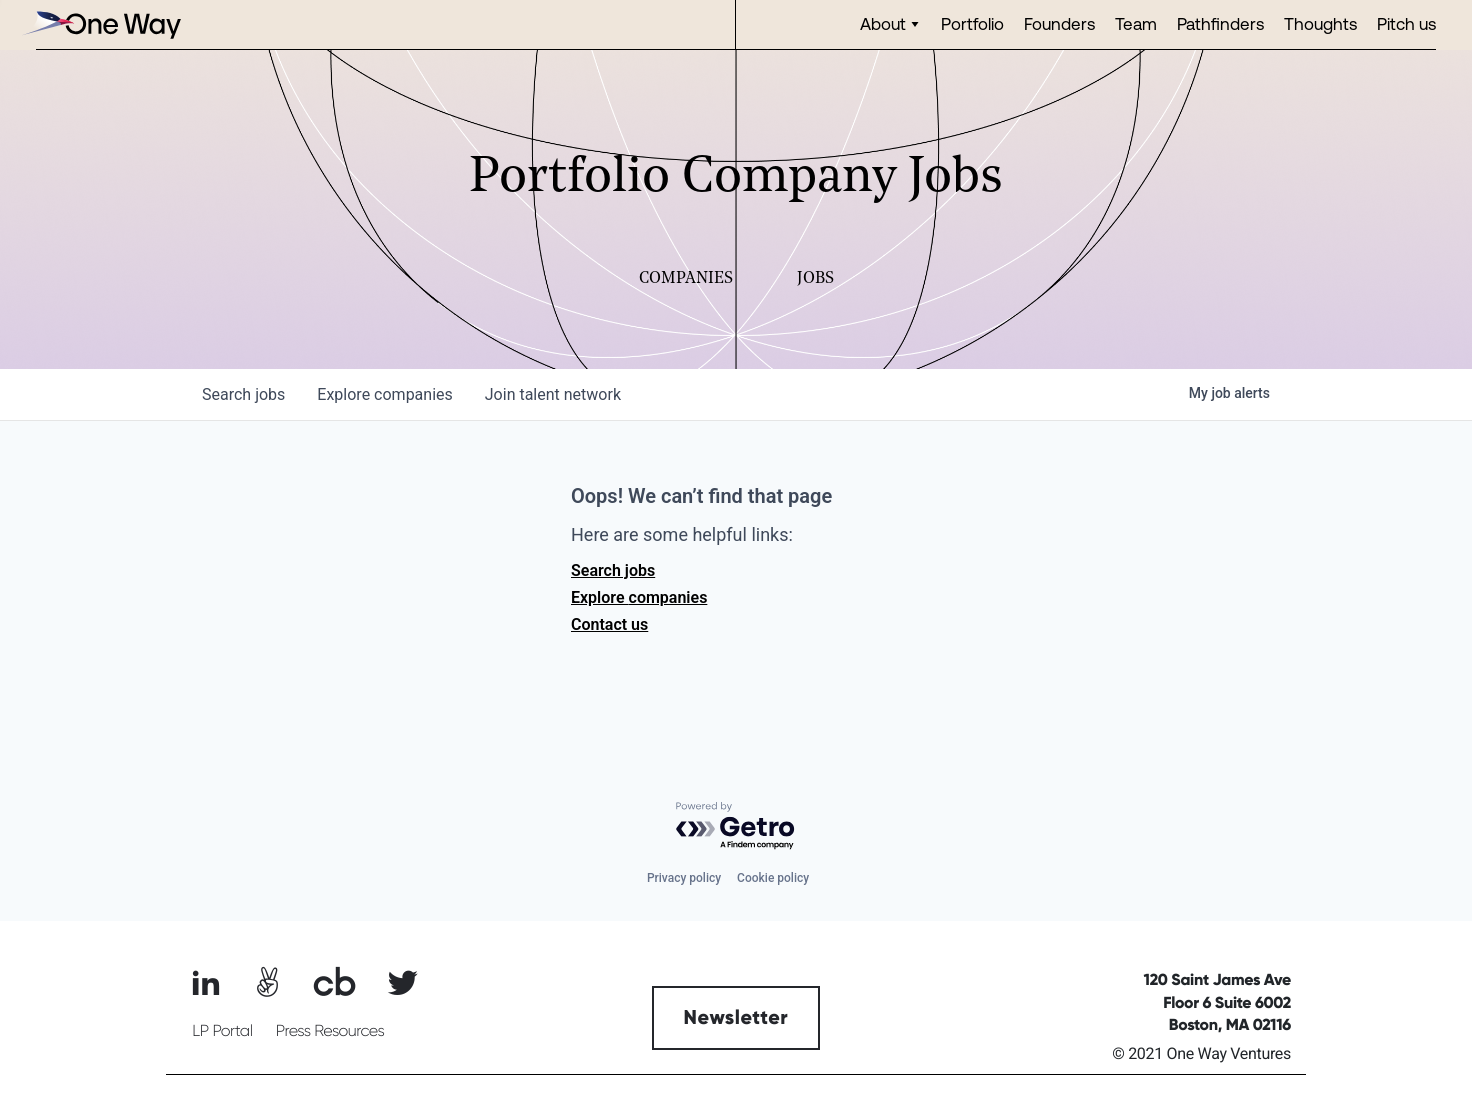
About (883, 23)
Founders (1059, 23)
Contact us (609, 624)
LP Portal (222, 1031)
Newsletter (736, 1018)
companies (384, 394)
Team (1136, 23)
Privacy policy (684, 878)
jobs (243, 394)
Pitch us (1406, 23)
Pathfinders (1220, 23)
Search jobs (613, 570)
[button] (890, 24)
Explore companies (639, 597)
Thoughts (1320, 23)
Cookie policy (773, 878)
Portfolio (972, 23)
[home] (101, 24)
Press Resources (330, 1031)
